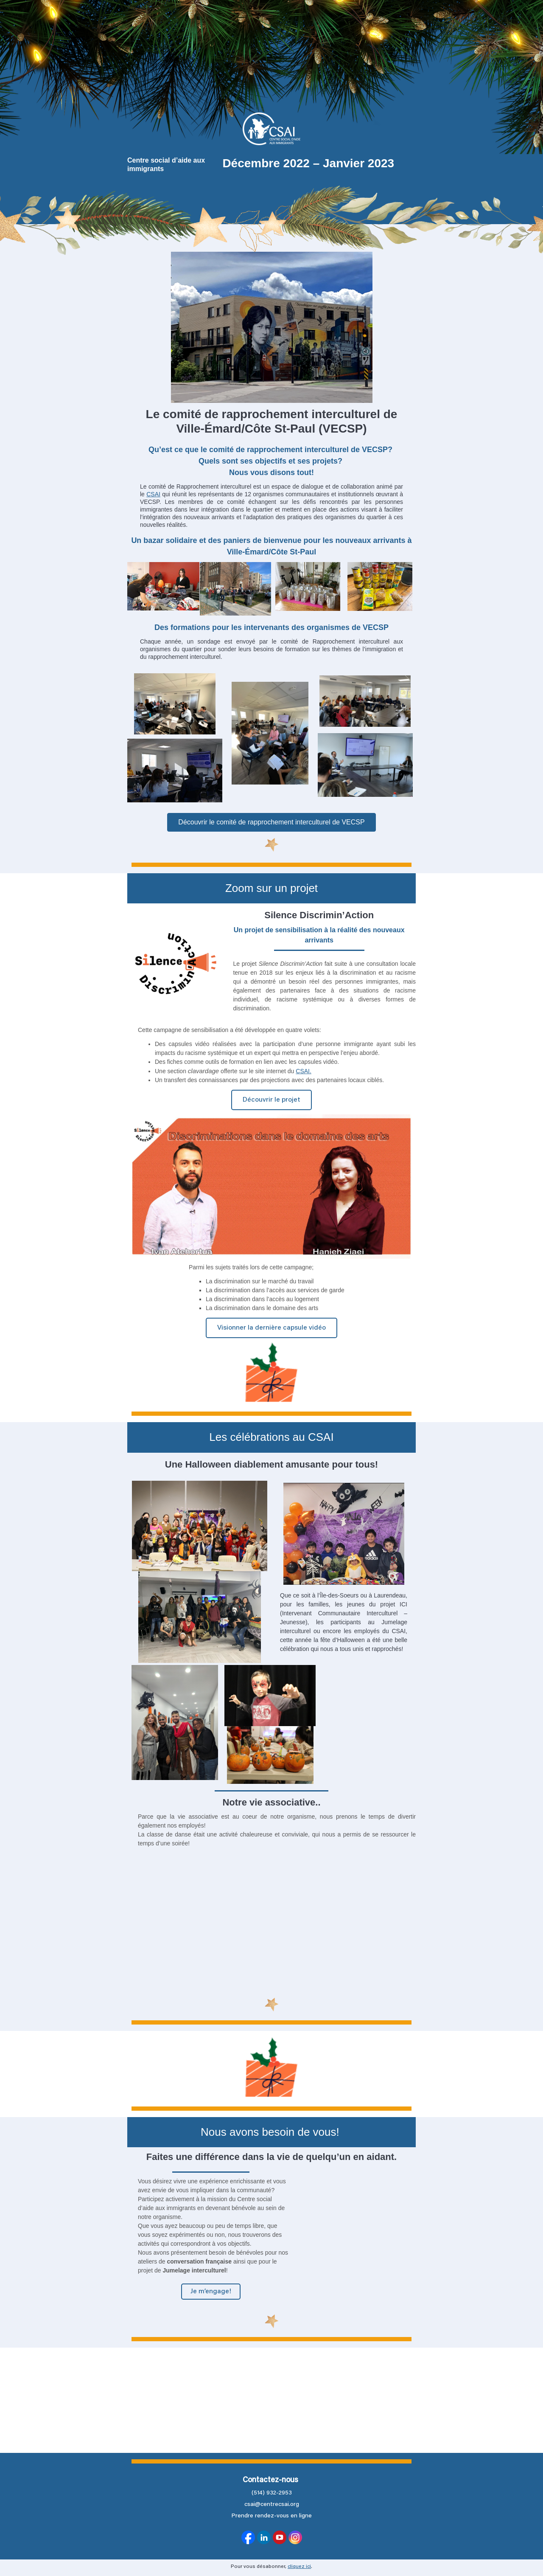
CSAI (153, 494)
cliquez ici (299, 2566)
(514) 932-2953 (272, 2493)
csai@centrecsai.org (271, 2505)
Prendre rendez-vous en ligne (271, 2516)
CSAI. (303, 1071)
